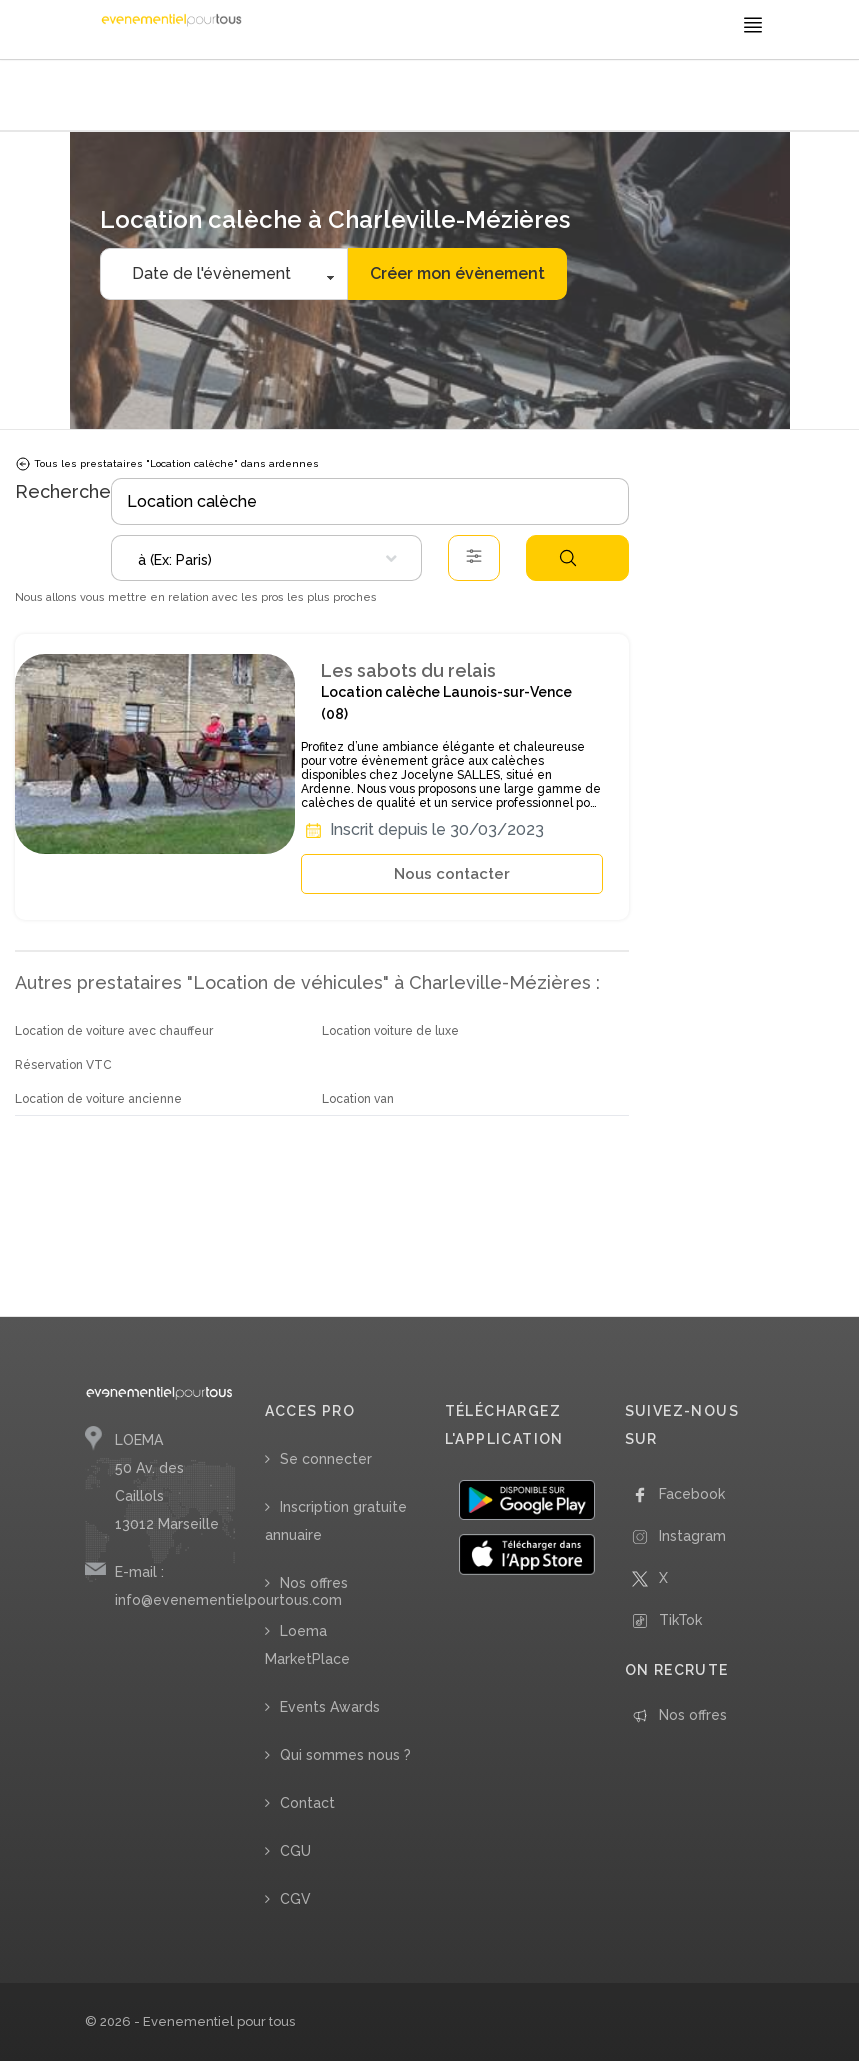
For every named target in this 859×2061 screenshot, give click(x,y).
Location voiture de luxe (390, 1031)
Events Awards (330, 1707)
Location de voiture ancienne (98, 1099)
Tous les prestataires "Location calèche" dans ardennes (167, 464)
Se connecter (326, 1459)
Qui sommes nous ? (345, 1755)
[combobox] (266, 558)
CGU (295, 1851)
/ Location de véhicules (192, 97)
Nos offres (314, 1583)
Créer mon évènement (457, 273)
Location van (358, 1099)
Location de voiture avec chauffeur (114, 1031)
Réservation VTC (63, 1065)
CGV (295, 1899)
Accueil (110, 97)
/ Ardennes (445, 97)
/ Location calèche (302, 97)
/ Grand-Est (382, 97)
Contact (307, 1803)
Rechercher (568, 558)
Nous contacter (452, 874)
